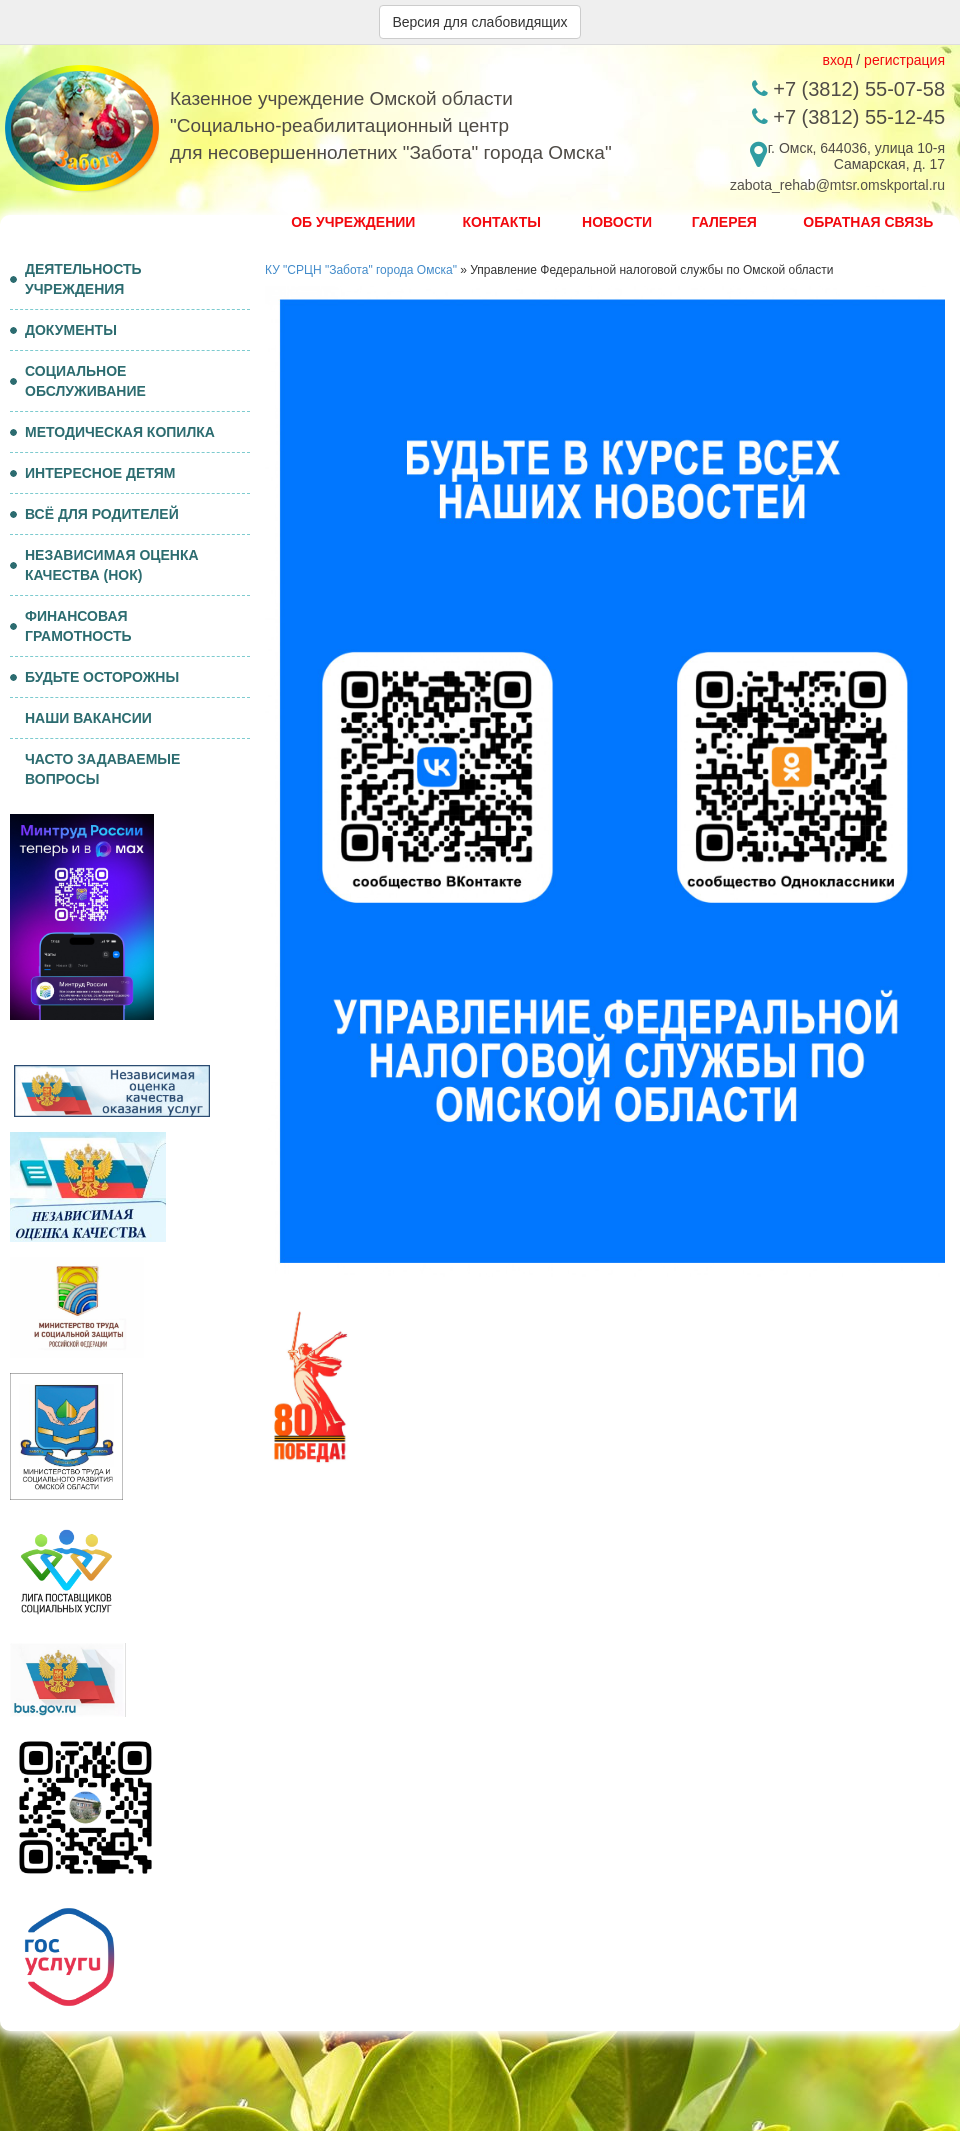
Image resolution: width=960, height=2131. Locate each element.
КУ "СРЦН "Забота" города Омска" (361, 270)
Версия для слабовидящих (479, 22)
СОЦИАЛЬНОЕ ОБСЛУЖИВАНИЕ (78, 381)
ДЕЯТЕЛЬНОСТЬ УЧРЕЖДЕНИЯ (76, 279)
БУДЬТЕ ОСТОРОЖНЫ (94, 677)
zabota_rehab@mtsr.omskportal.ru (837, 185)
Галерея (724, 222)
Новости (617, 222)
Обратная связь (868, 222)
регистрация (904, 60)
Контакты (502, 222)
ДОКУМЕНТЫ (63, 330)
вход (837, 60)
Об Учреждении (353, 222)
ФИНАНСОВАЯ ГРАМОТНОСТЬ (71, 626)
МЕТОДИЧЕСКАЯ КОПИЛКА (112, 432)
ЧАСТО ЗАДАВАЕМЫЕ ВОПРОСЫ (102, 769)
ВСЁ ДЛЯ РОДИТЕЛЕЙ (94, 514)
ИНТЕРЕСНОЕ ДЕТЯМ (92, 473)
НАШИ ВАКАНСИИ (88, 718)
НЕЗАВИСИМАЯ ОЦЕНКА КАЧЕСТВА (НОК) (104, 565)
